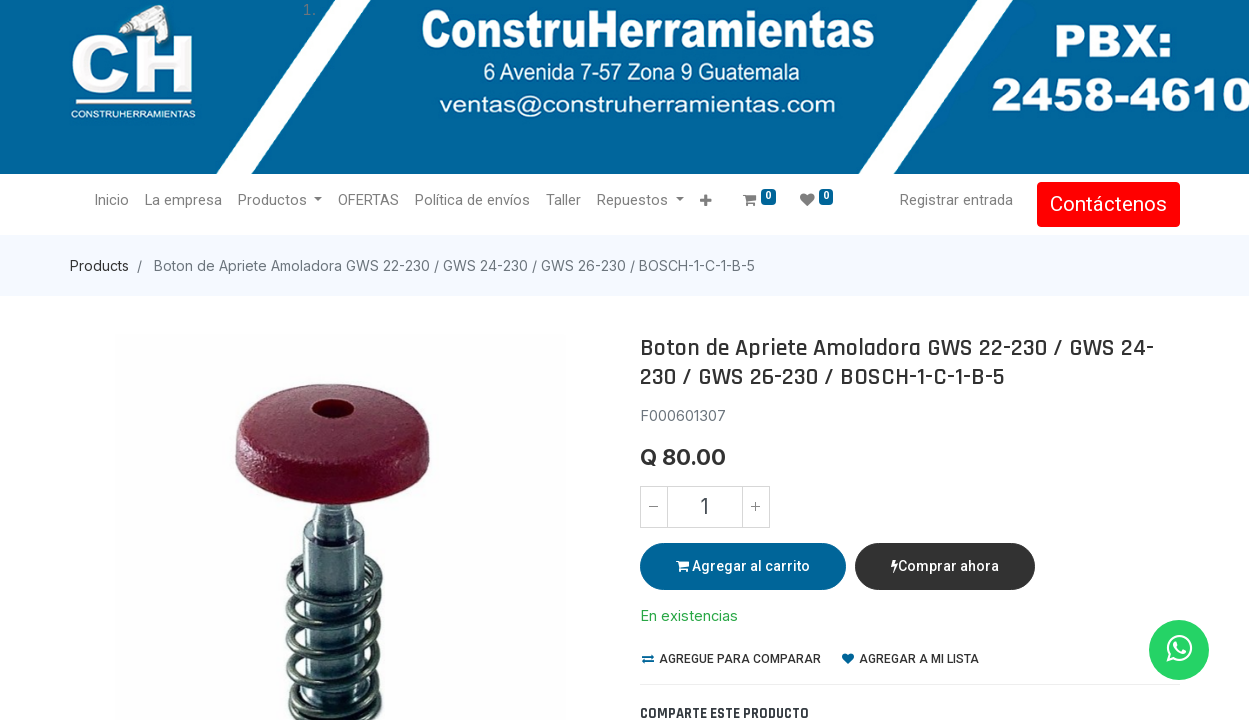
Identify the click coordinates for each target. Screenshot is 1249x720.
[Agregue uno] (756, 507)
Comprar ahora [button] (945, 566)
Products (99, 265)
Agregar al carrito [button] (743, 566)
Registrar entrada (956, 200)
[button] (705, 201)
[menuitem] (111, 201)
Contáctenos (1108, 204)
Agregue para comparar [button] (731, 659)
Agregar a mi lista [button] (910, 659)
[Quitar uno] (654, 507)
